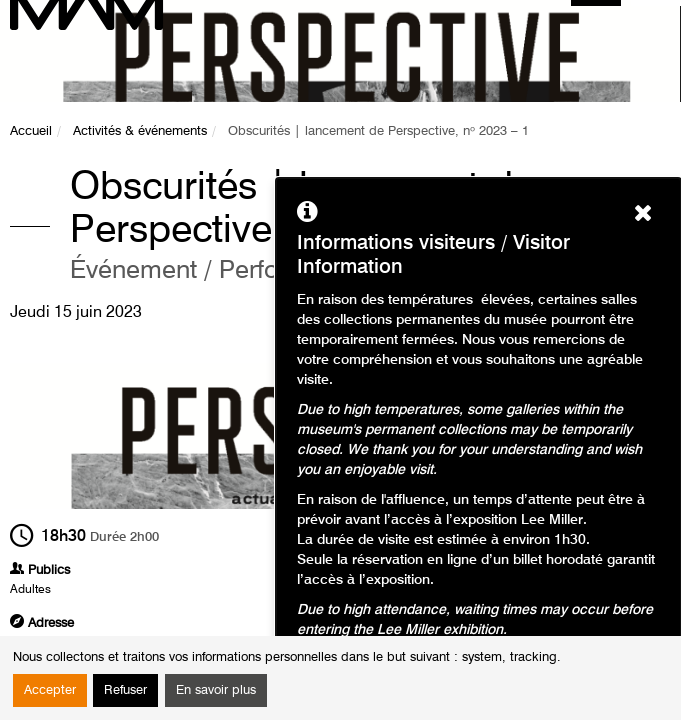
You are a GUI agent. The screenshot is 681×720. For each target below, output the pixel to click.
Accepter (50, 690)
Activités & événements (140, 131)
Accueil (31, 131)
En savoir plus (216, 690)
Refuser (125, 690)
